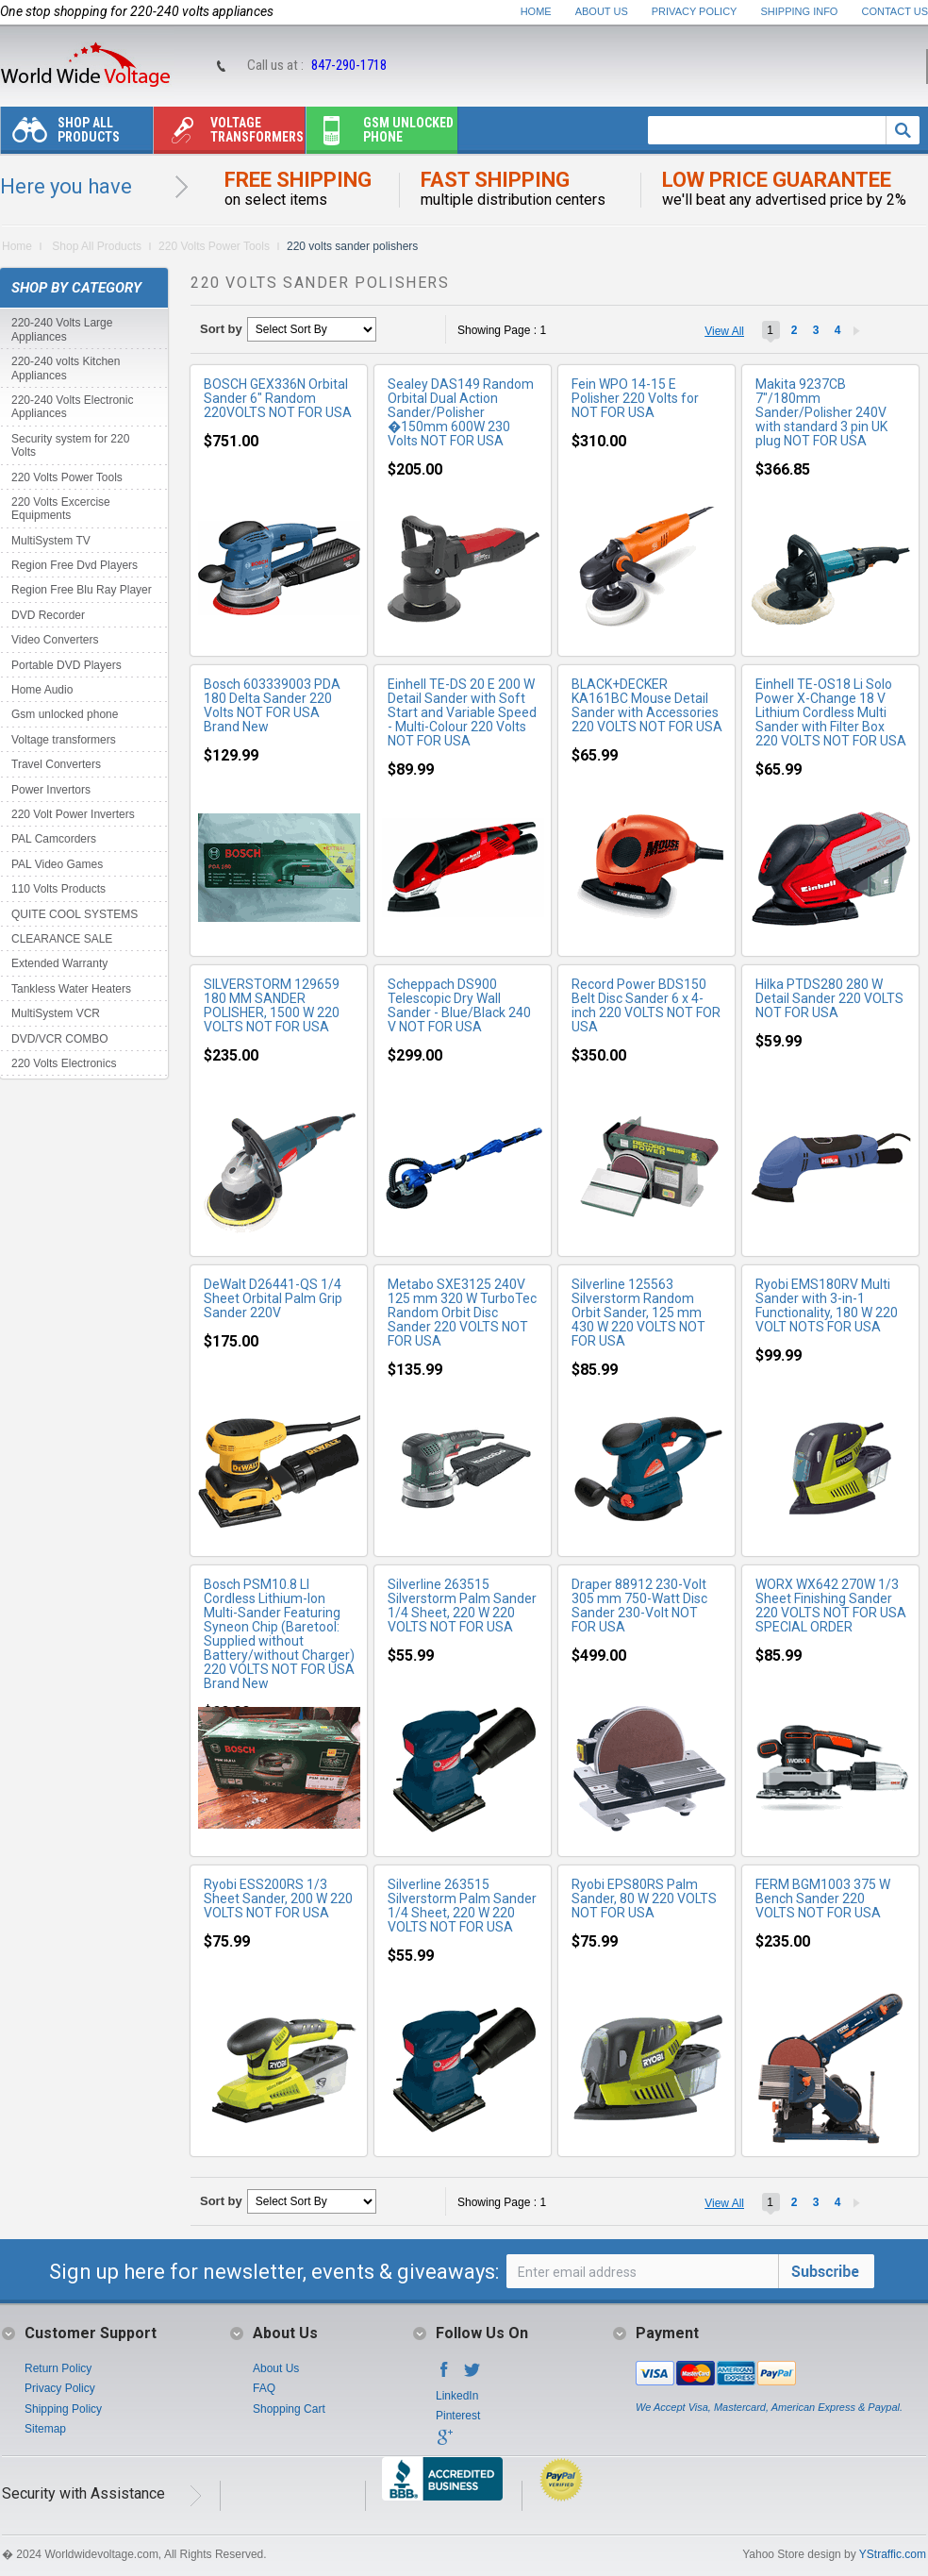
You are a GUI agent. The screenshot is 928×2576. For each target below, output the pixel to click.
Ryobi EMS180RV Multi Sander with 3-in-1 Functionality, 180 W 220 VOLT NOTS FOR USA (826, 1305)
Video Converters (55, 639)
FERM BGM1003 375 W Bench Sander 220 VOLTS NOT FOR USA (822, 1898)
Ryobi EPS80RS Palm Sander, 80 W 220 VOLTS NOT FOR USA (644, 1898)
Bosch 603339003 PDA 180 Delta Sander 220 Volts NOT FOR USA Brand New (272, 705)
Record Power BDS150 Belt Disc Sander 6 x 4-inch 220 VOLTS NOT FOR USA (646, 1005)
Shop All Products (60, 134)
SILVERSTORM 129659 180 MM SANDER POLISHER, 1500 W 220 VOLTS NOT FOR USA (272, 1005)
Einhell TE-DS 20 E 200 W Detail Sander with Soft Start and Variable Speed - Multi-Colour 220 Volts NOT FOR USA (462, 712)
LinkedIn (457, 2395)
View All (724, 331)
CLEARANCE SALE (61, 938)
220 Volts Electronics (63, 1063)
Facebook (444, 2375)
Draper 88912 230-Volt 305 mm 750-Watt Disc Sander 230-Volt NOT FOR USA (639, 1605)
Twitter (472, 2375)
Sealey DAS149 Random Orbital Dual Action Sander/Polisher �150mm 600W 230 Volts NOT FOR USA (461, 412)
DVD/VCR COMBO (59, 1038)
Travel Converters (56, 764)
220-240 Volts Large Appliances (61, 329)
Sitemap (45, 2428)
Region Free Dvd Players (74, 565)
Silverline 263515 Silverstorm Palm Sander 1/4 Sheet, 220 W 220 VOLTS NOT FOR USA (462, 1605)
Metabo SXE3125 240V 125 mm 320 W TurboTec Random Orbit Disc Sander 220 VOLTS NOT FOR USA (462, 1312)
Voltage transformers (229, 134)
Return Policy (58, 2368)
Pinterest (458, 2415)
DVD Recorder (48, 615)
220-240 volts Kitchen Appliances (65, 368)
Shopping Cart (289, 2409)
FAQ (264, 2388)
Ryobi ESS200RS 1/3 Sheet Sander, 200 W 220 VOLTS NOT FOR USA (278, 1898)
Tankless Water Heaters (71, 988)
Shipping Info (799, 11)
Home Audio (42, 689)
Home (536, 11)
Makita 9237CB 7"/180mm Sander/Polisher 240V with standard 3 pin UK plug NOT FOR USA (821, 412)
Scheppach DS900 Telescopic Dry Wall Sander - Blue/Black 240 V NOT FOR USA (459, 1005)
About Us (601, 11)
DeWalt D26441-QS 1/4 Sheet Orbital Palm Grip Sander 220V (273, 1298)
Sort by (221, 329)
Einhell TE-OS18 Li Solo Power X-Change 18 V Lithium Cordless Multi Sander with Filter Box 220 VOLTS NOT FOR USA (830, 712)
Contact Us (895, 11)
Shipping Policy (63, 2409)
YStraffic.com (892, 2554)
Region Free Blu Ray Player (81, 589)
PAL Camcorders (53, 838)
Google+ (444, 2443)
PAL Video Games (57, 864)
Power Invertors (51, 789)
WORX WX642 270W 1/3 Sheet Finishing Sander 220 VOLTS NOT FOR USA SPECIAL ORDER (830, 1605)
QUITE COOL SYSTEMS (74, 914)
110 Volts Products (58, 888)
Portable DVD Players (66, 665)
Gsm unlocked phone (380, 134)
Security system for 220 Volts (70, 445)
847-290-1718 (349, 65)
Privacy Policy (694, 11)
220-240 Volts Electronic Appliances (72, 406)
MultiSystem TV (51, 540)
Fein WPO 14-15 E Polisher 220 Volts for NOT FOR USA (635, 398)
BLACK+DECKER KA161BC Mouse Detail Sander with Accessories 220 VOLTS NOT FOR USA (647, 705)
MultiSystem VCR (55, 1013)
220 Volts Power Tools (214, 246)
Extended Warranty (59, 963)
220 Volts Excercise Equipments (60, 508)
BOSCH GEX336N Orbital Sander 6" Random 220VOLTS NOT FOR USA (278, 398)
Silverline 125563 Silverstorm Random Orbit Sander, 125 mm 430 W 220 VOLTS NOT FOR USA (638, 1312)
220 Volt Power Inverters (73, 814)
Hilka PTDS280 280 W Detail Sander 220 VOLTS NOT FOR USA (829, 998)
